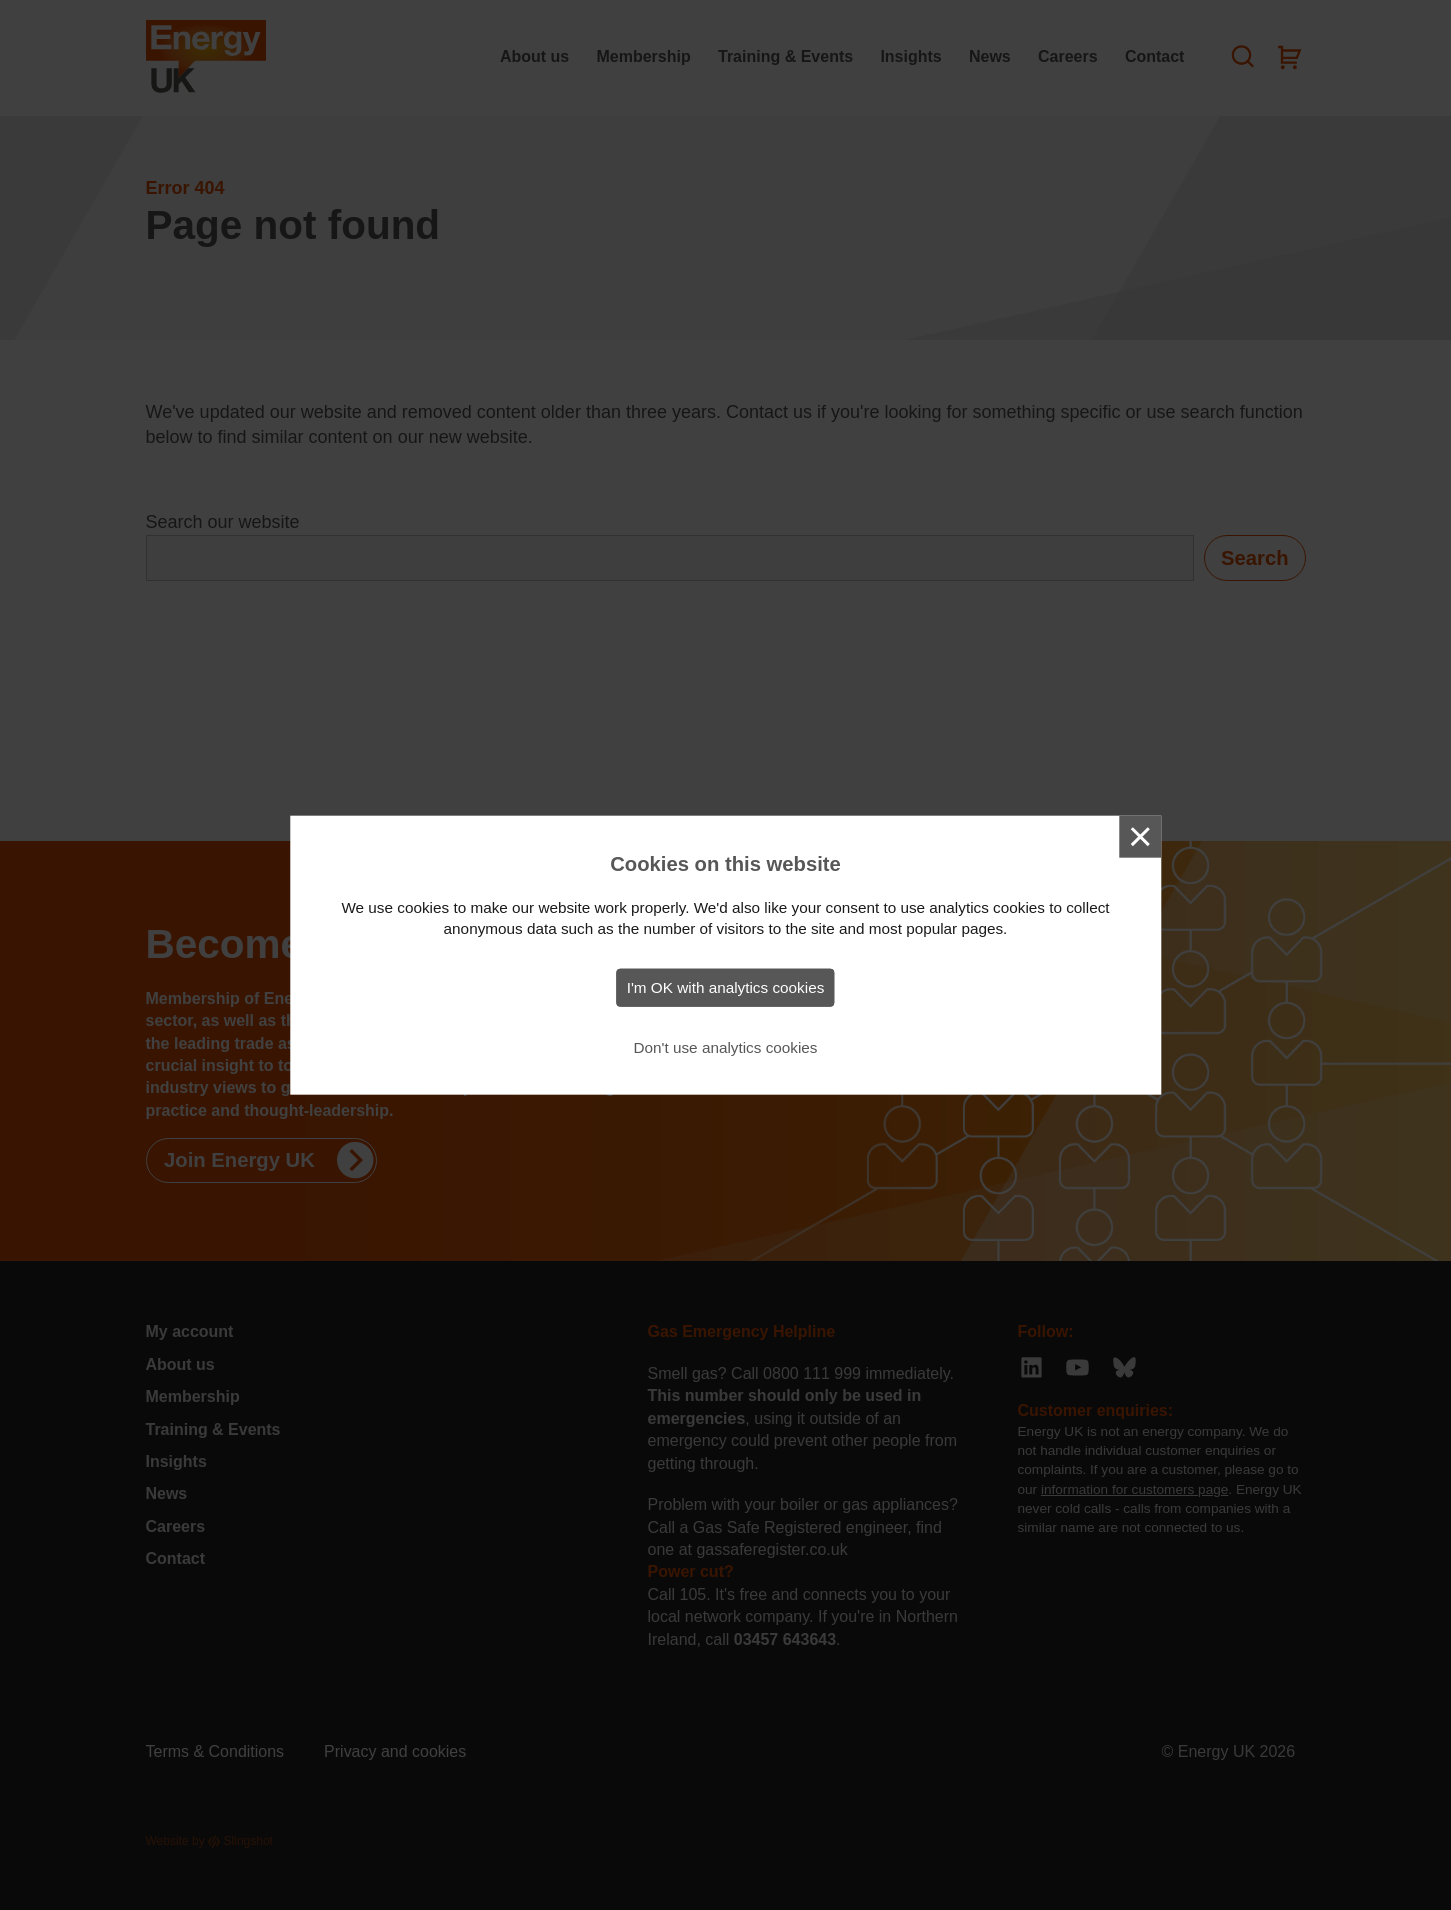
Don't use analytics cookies (725, 1047)
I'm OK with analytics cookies (726, 987)
